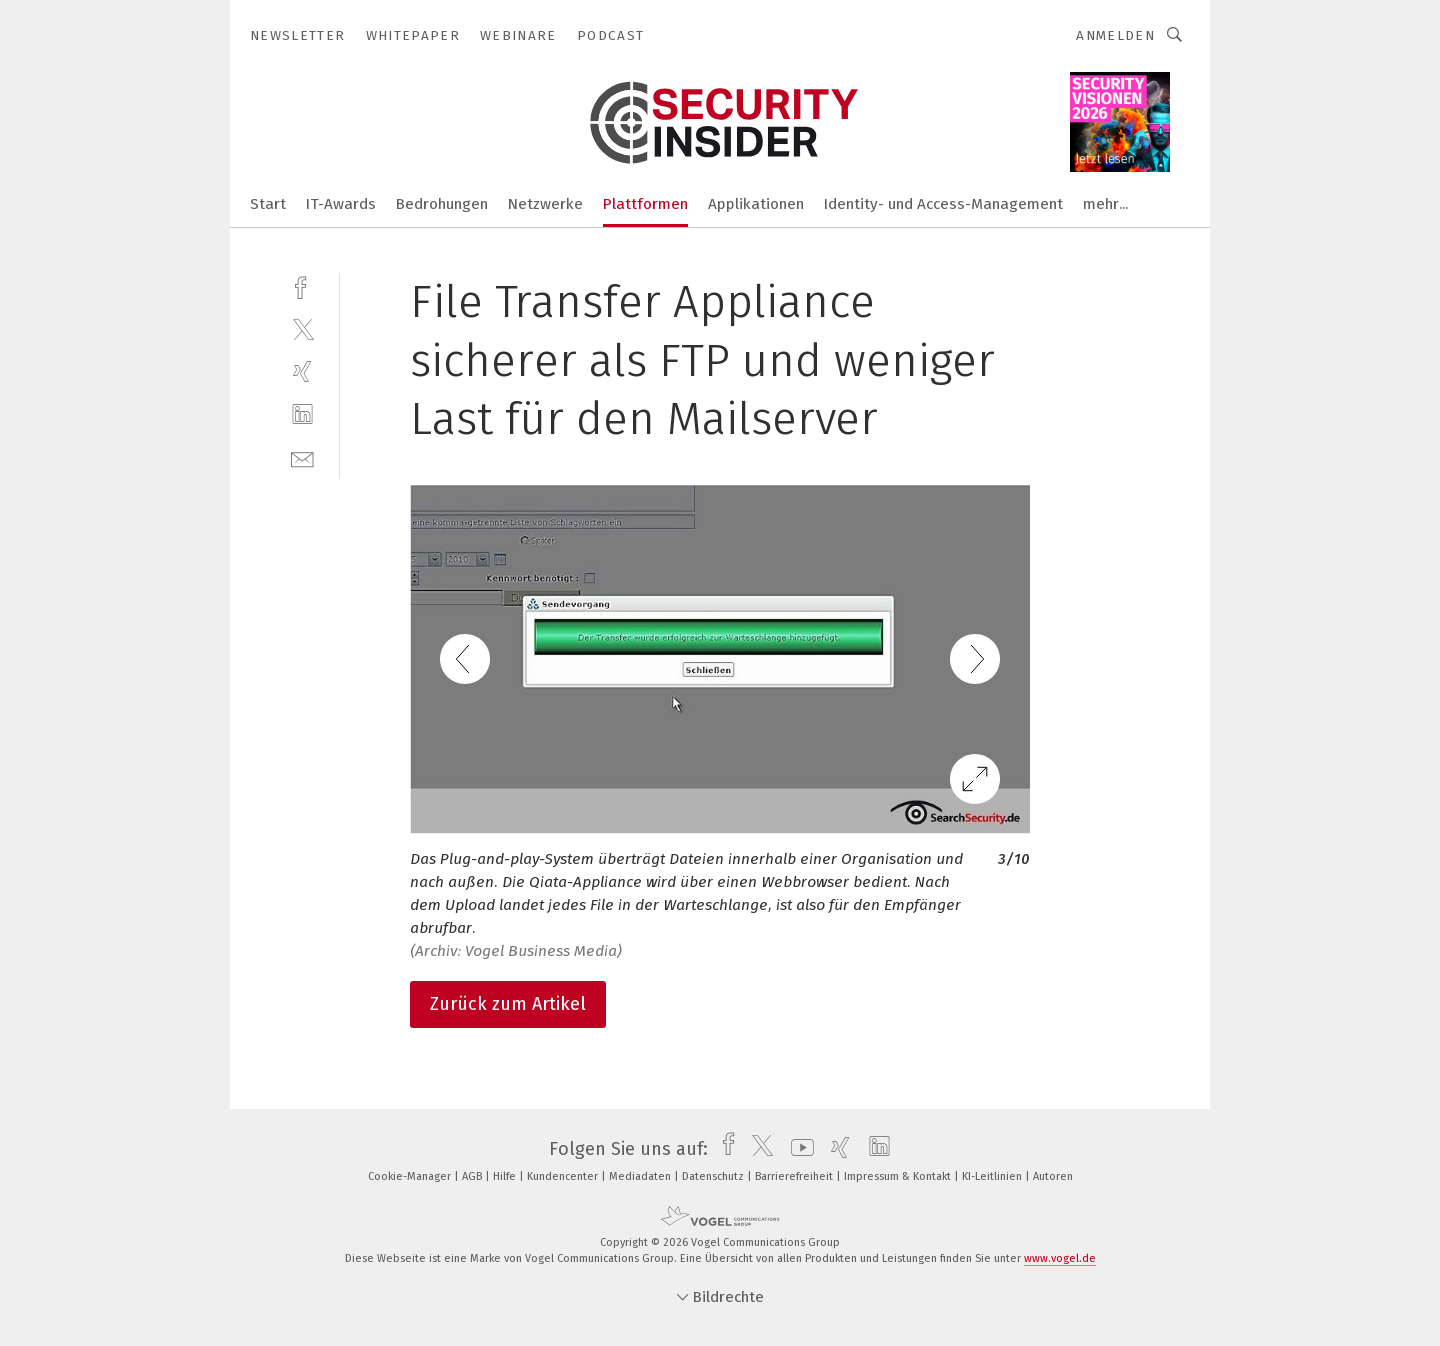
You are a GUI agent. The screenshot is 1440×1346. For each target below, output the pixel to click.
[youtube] (797, 1149)
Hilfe (506, 1176)
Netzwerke (545, 204)
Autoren (1053, 1176)
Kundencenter (564, 1176)
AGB (473, 1176)
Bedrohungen (442, 204)
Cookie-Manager (411, 1176)
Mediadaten (641, 1176)
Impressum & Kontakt (899, 1176)
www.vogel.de (1060, 1258)
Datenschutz (714, 1176)
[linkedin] (302, 414)
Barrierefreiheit (795, 1176)
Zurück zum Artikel (508, 1004)
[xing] (302, 371)
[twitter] (302, 328)
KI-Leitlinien (993, 1176)
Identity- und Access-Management (943, 204)
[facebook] (302, 285)
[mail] (302, 457)
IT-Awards (341, 204)
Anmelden (1115, 35)
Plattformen (645, 204)
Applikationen (756, 204)
